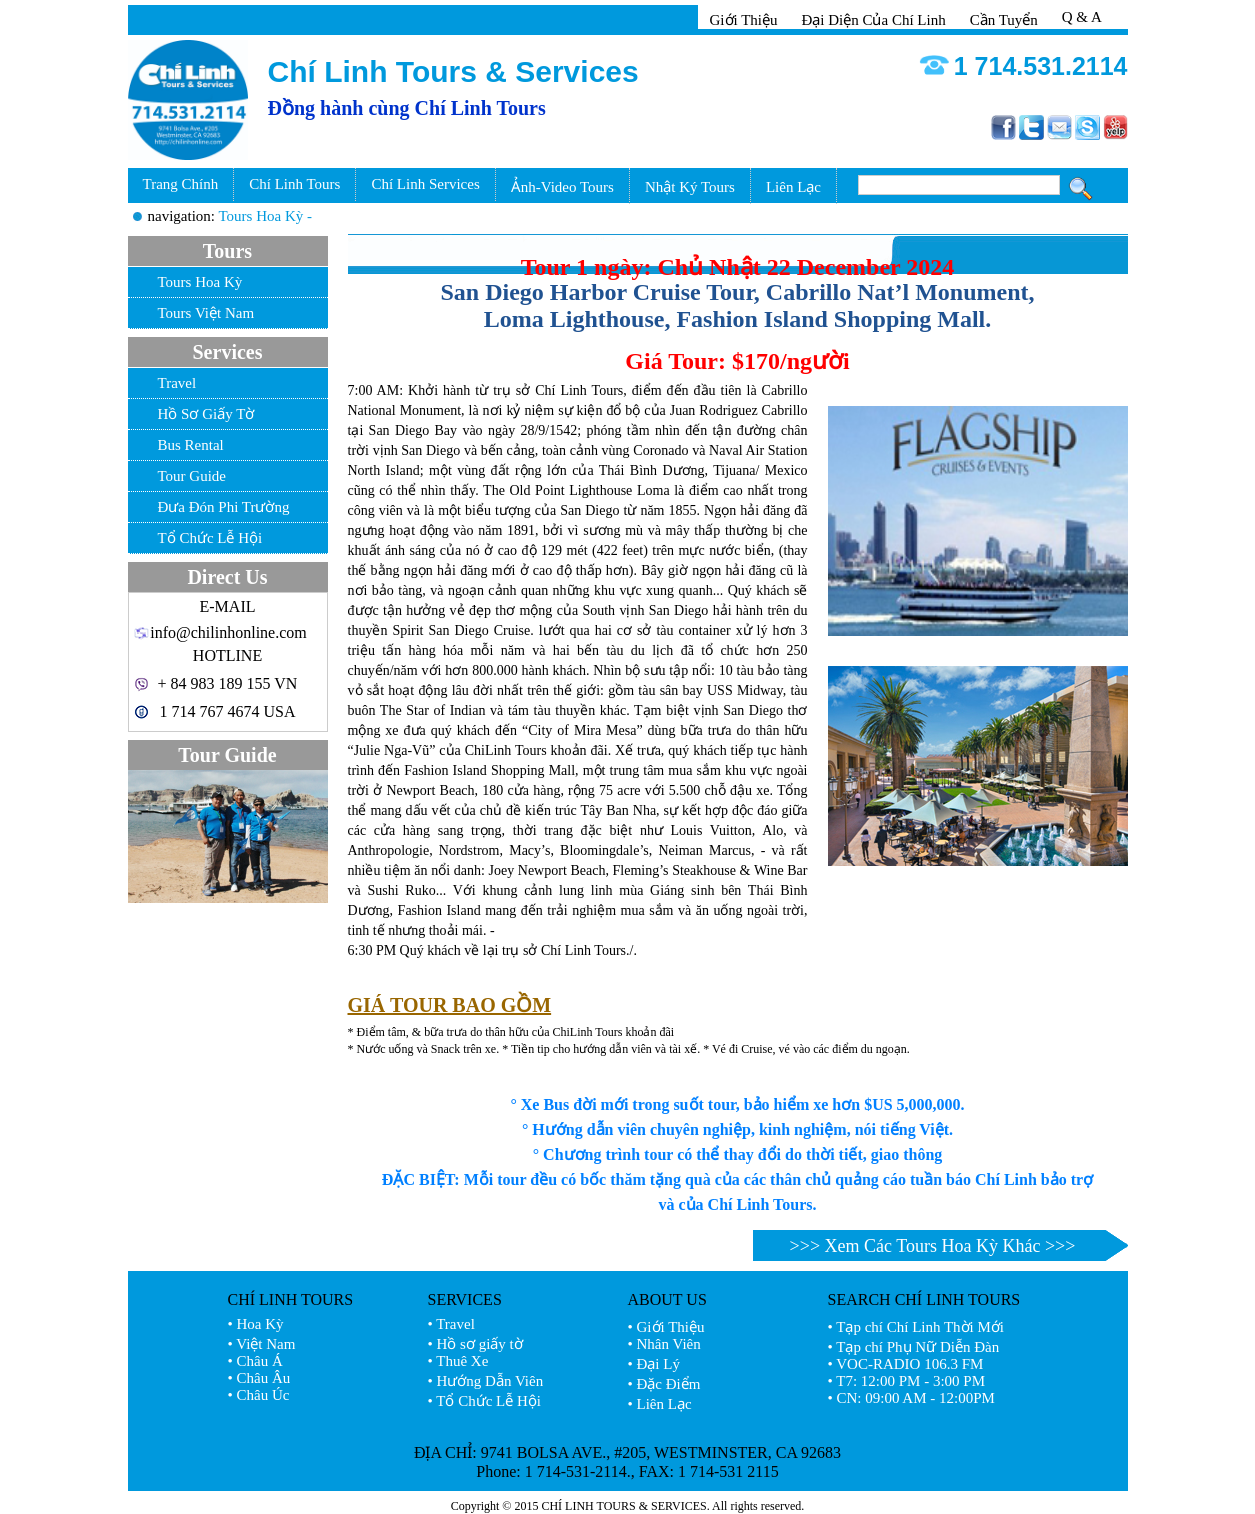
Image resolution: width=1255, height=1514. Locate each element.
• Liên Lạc (660, 1404)
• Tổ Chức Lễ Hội (484, 1401)
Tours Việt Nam (206, 313)
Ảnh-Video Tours (562, 187)
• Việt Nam (262, 1344)
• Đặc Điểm (664, 1384)
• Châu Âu (259, 1378)
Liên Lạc (793, 187)
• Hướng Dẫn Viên (486, 1381)
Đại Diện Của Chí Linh (873, 20)
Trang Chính (181, 184)
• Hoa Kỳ (256, 1324)
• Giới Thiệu (666, 1327)
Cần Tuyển (1004, 20)
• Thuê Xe (458, 1361)
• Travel (451, 1324)
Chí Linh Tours (294, 184)
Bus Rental (191, 445)
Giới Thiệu (744, 20)
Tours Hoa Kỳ (200, 282)
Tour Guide (192, 476)
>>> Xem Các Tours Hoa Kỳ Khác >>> (933, 1246)
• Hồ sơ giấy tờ (475, 1344)
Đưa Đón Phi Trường (224, 507)
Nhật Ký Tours (690, 187)
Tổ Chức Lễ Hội (210, 538)
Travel (177, 383)
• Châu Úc (259, 1395)
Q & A (1082, 17)
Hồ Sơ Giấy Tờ (206, 414)
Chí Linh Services (425, 184)
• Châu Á (255, 1361)
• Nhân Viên (664, 1344)
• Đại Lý (654, 1364)
